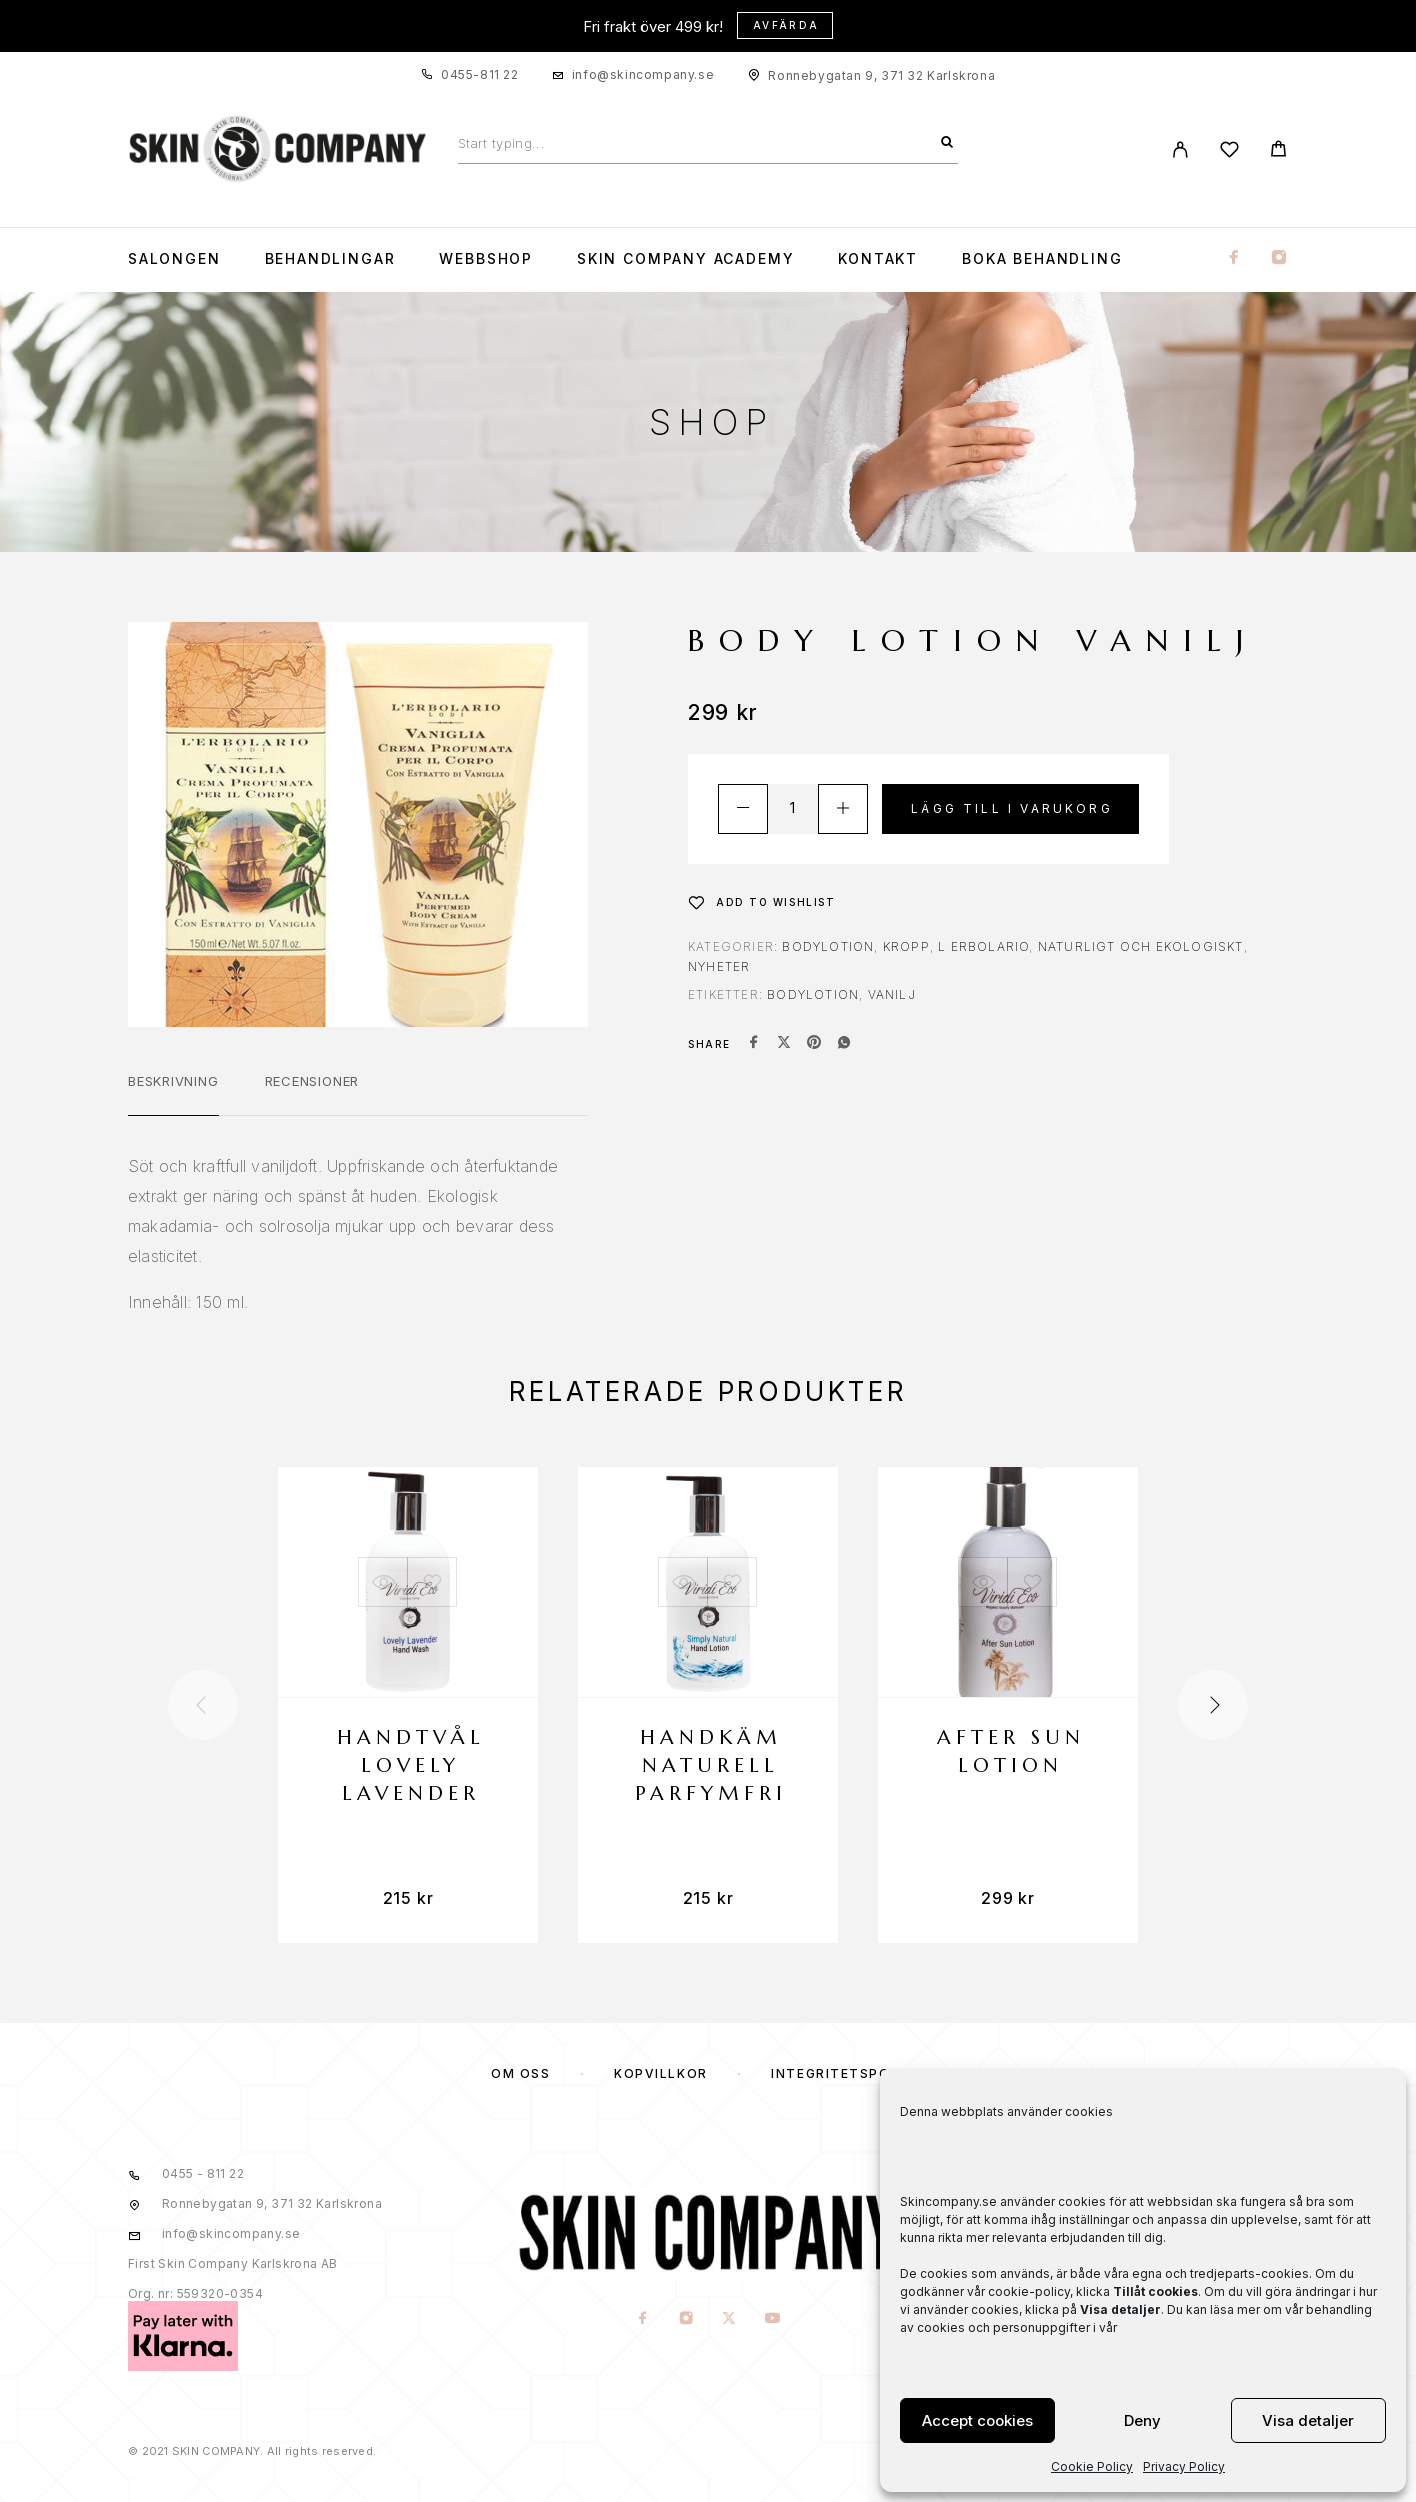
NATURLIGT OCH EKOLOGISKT (1141, 946)
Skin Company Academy (685, 259)
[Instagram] (1279, 258)
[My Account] (1180, 149)
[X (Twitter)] (729, 2318)
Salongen (174, 259)
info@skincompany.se (643, 74)
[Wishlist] (1229, 152)
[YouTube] (772, 2318)
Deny (1142, 2420)
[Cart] (1278, 151)
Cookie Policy (1092, 2466)
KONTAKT (878, 259)
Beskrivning (173, 1081)
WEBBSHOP (486, 259)
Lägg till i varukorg (1012, 808)
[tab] (173, 1094)
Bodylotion (828, 946)
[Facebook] (1234, 258)
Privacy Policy (1184, 2466)
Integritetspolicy (848, 2073)
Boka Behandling (1042, 259)
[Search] (947, 143)
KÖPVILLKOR (661, 2073)
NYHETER (719, 966)
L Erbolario (983, 946)
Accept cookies (977, 2420)
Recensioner (312, 1081)
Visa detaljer (1308, 2420)
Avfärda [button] (786, 25)
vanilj (892, 994)
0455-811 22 (480, 74)
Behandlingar (330, 259)
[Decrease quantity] (743, 809)
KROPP (906, 946)
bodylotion (813, 994)
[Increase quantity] (843, 809)
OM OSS (520, 2073)
